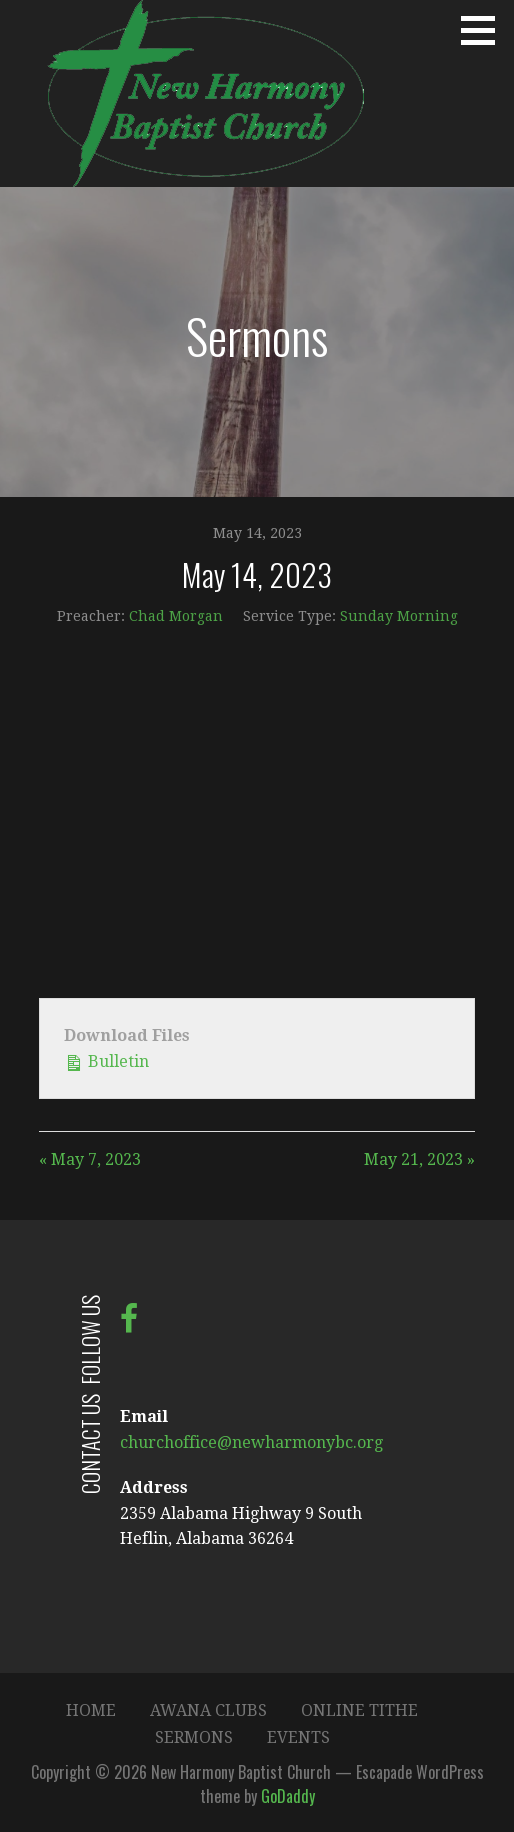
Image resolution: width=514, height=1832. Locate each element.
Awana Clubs (208, 1710)
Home (91, 1710)
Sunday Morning (399, 616)
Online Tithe (359, 1710)
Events (298, 1737)
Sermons (194, 1737)
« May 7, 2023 (90, 1159)
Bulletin (106, 1060)
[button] (485, 30)
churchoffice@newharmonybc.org (251, 1442)
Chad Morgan (176, 616)
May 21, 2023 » (419, 1159)
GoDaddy (288, 1796)
